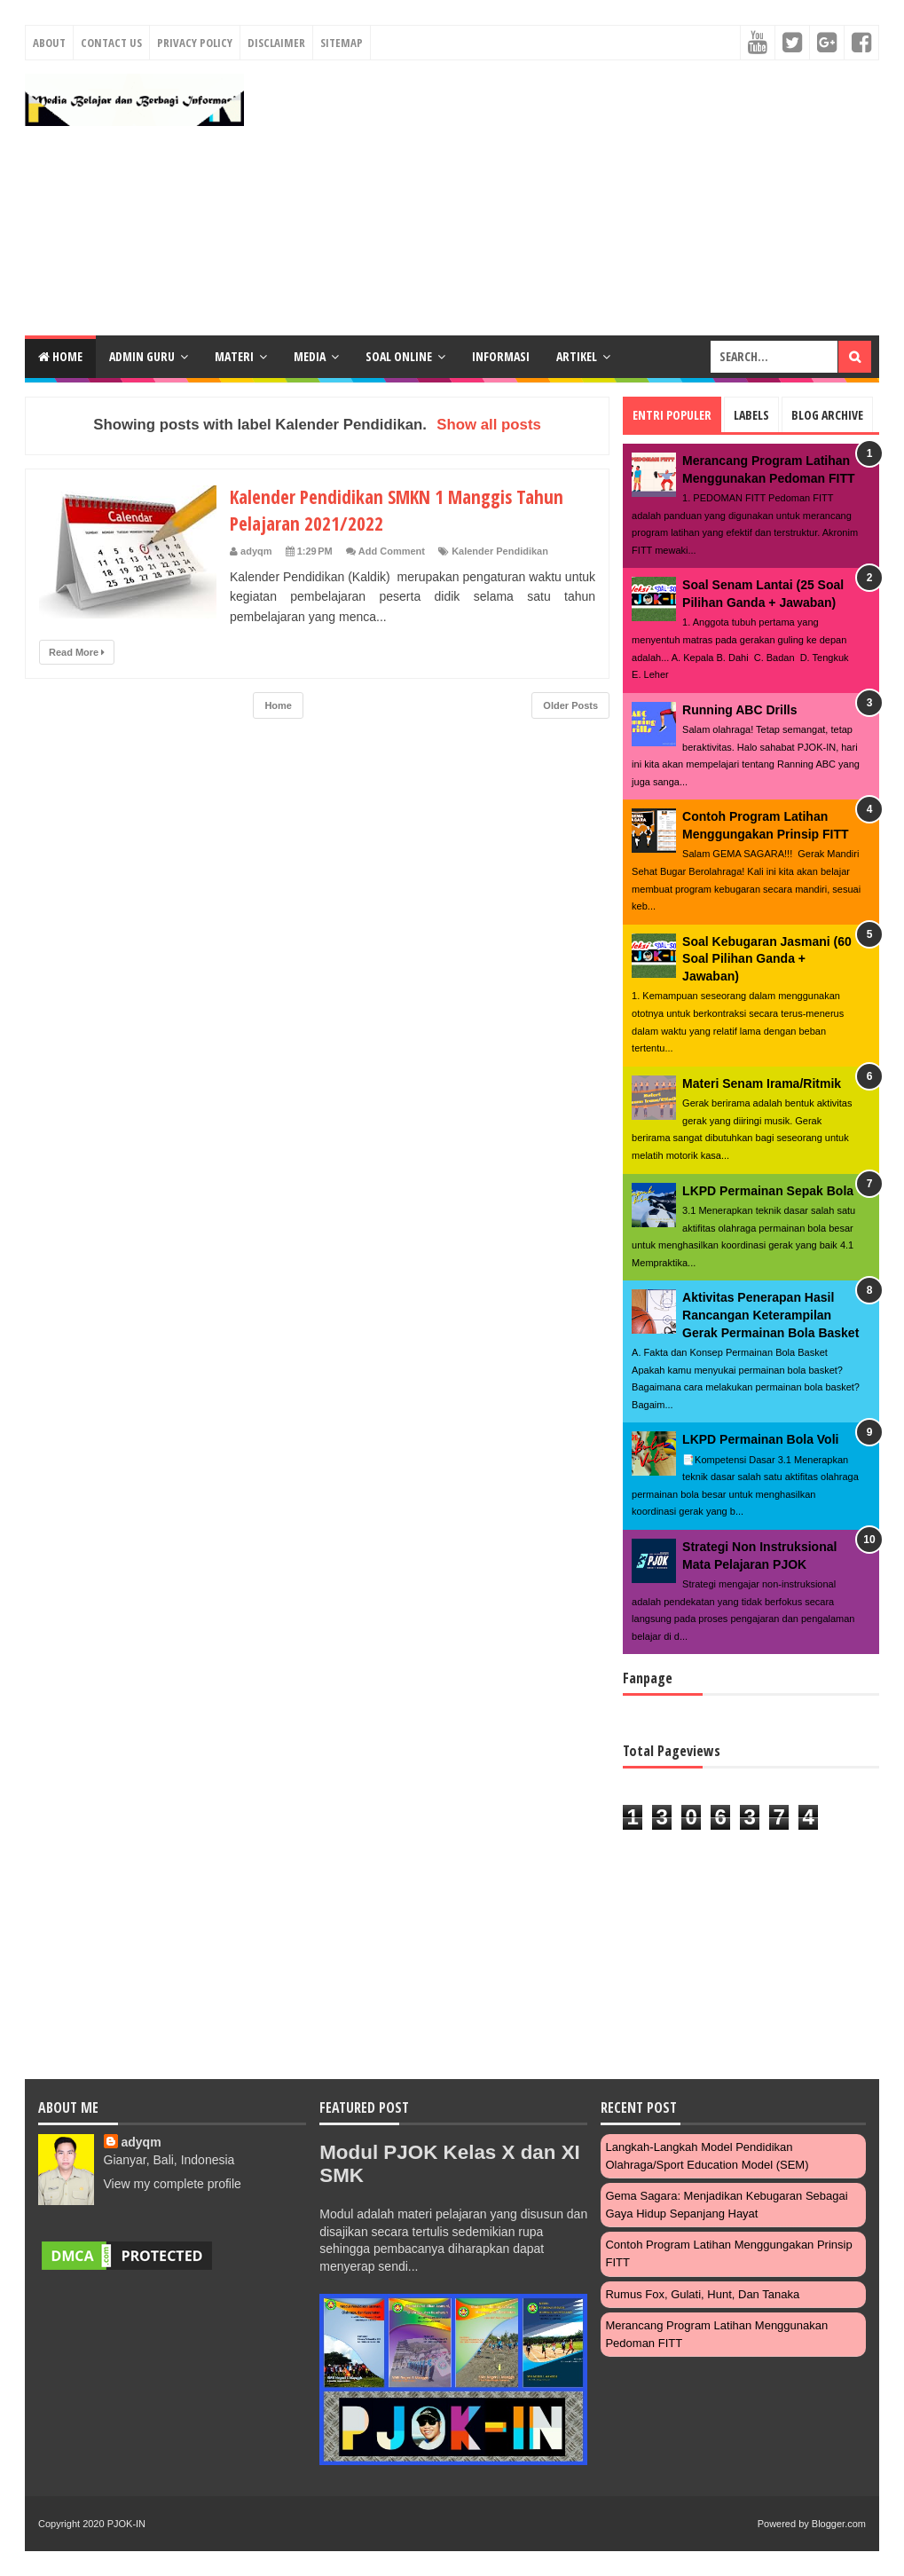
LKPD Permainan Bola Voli (760, 1439)
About (49, 43)
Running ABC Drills (739, 710)
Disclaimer (276, 43)
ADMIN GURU (142, 356)
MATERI (234, 356)
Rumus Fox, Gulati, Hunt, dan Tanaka (702, 2294)
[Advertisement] (568, 198)
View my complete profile (172, 2184)
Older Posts (570, 705)
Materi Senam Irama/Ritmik (761, 1083)
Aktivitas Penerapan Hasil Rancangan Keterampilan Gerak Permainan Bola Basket (770, 1314)
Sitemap (341, 43)
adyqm (141, 2142)
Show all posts (488, 424)
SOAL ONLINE (399, 356)
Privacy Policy (194, 43)
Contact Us (111, 43)
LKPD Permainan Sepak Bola (767, 1191)
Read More (77, 652)
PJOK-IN (126, 2523)
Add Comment (391, 551)
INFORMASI (501, 356)
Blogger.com (839, 2523)
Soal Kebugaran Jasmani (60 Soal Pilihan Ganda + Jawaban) (767, 958)
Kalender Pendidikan (500, 551)
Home (60, 356)
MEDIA (310, 356)
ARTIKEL (576, 356)
